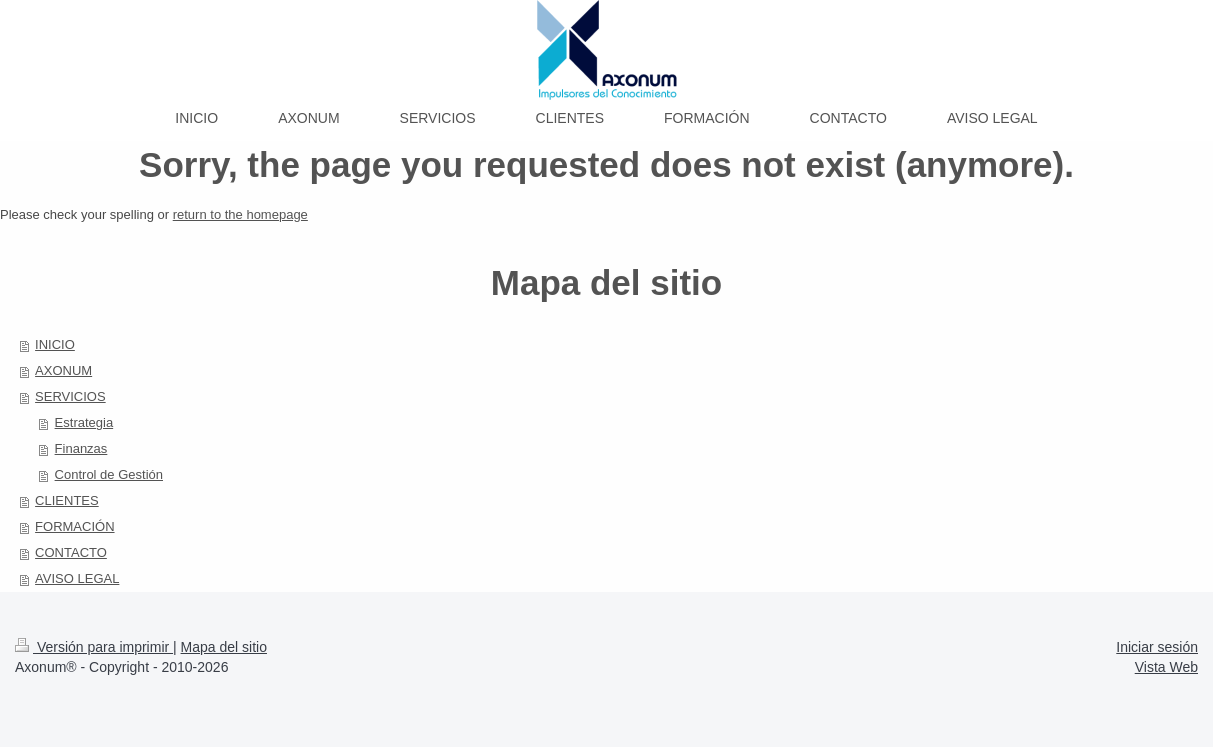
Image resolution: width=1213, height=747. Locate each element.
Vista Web (1166, 667)
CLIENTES (67, 500)
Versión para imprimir (94, 647)
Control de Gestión (109, 474)
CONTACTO (71, 552)
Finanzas (81, 448)
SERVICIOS (70, 396)
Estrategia (84, 422)
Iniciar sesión (1157, 647)
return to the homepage (240, 214)
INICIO (55, 344)
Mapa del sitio (224, 647)
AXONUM (63, 370)
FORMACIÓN (74, 526)
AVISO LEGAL (77, 578)
